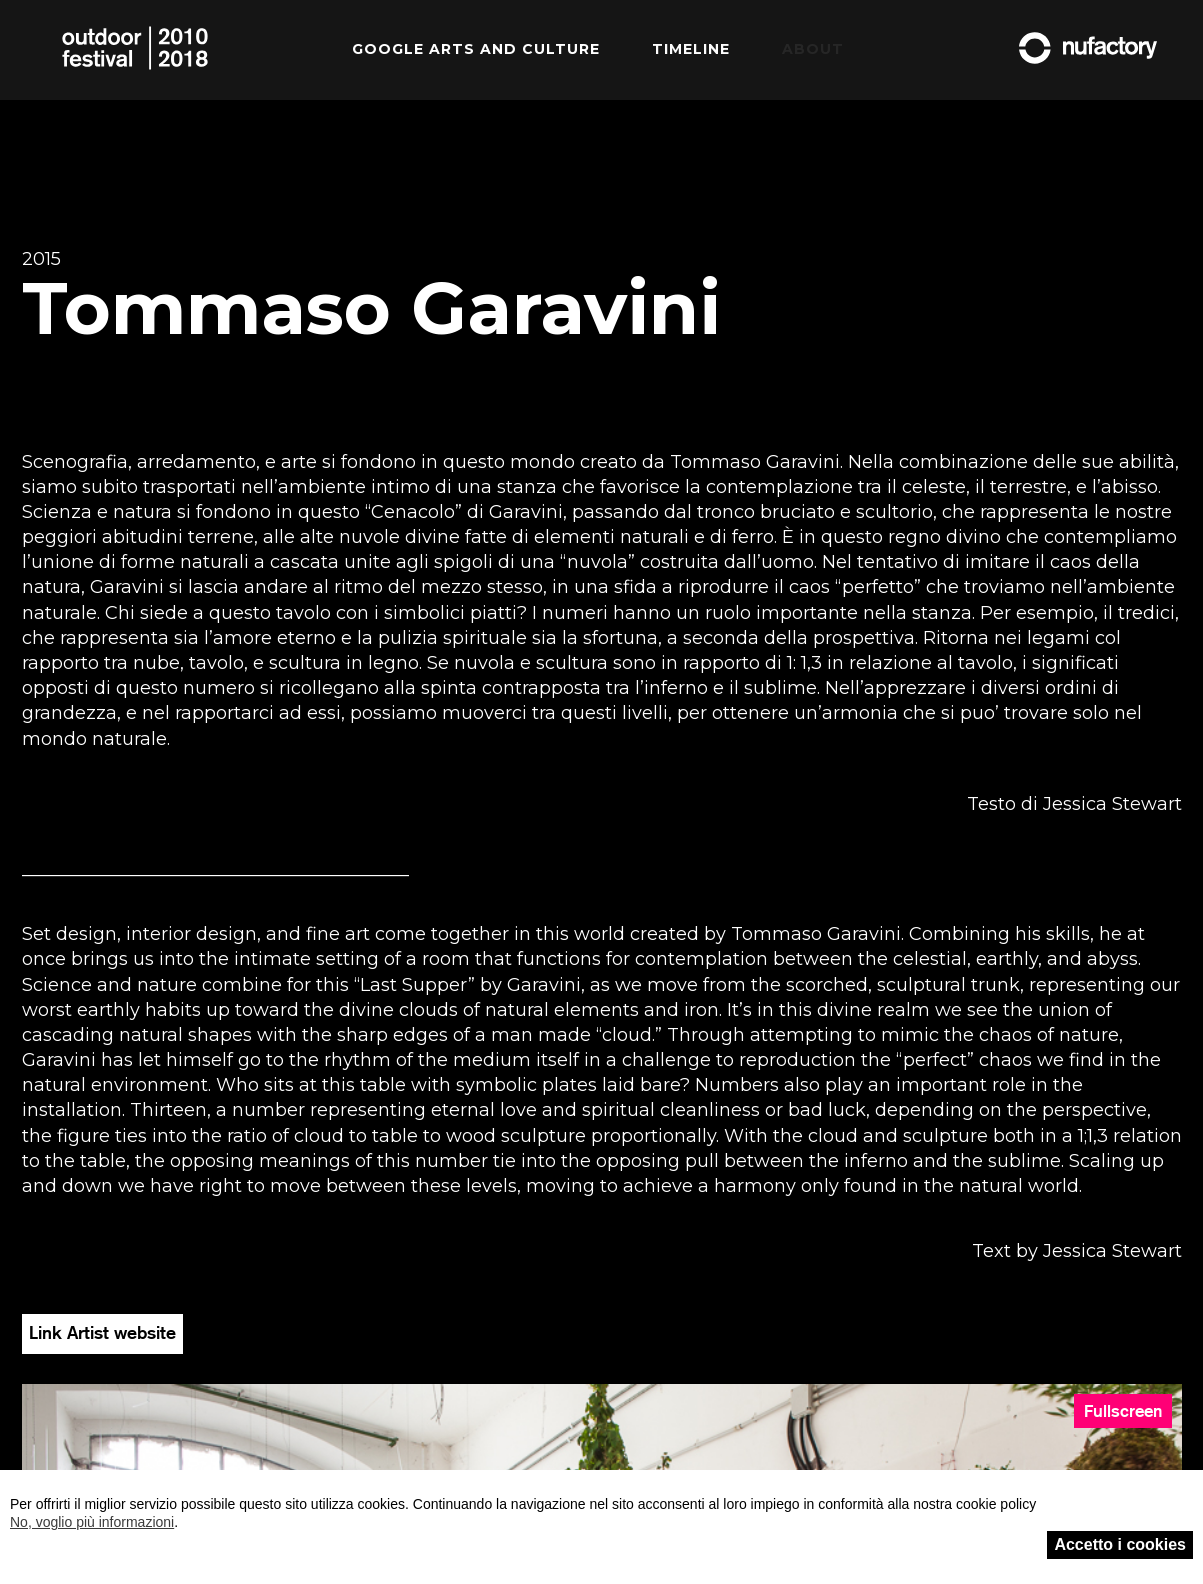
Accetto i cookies (1120, 1544)
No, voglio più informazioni (92, 1522)
